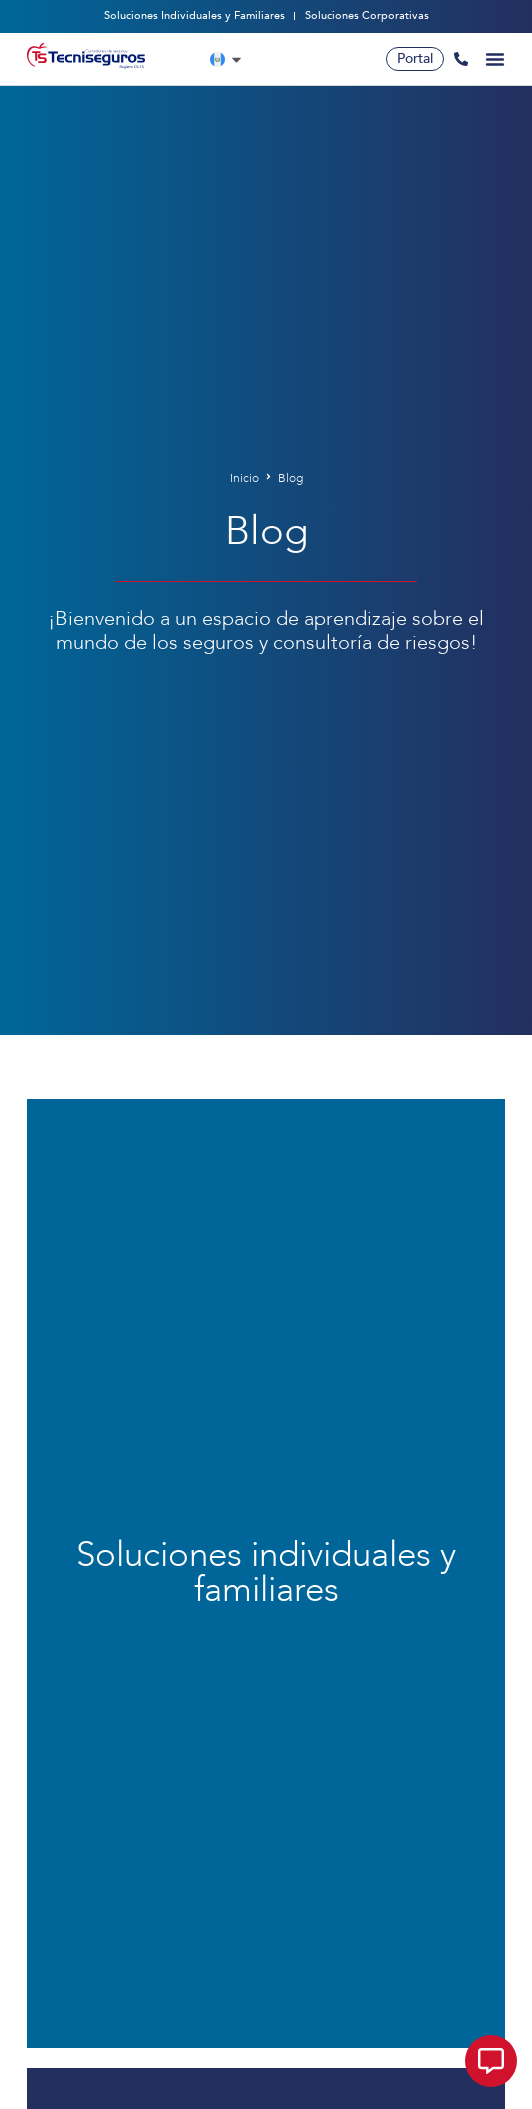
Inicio (244, 478)
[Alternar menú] (495, 59)
